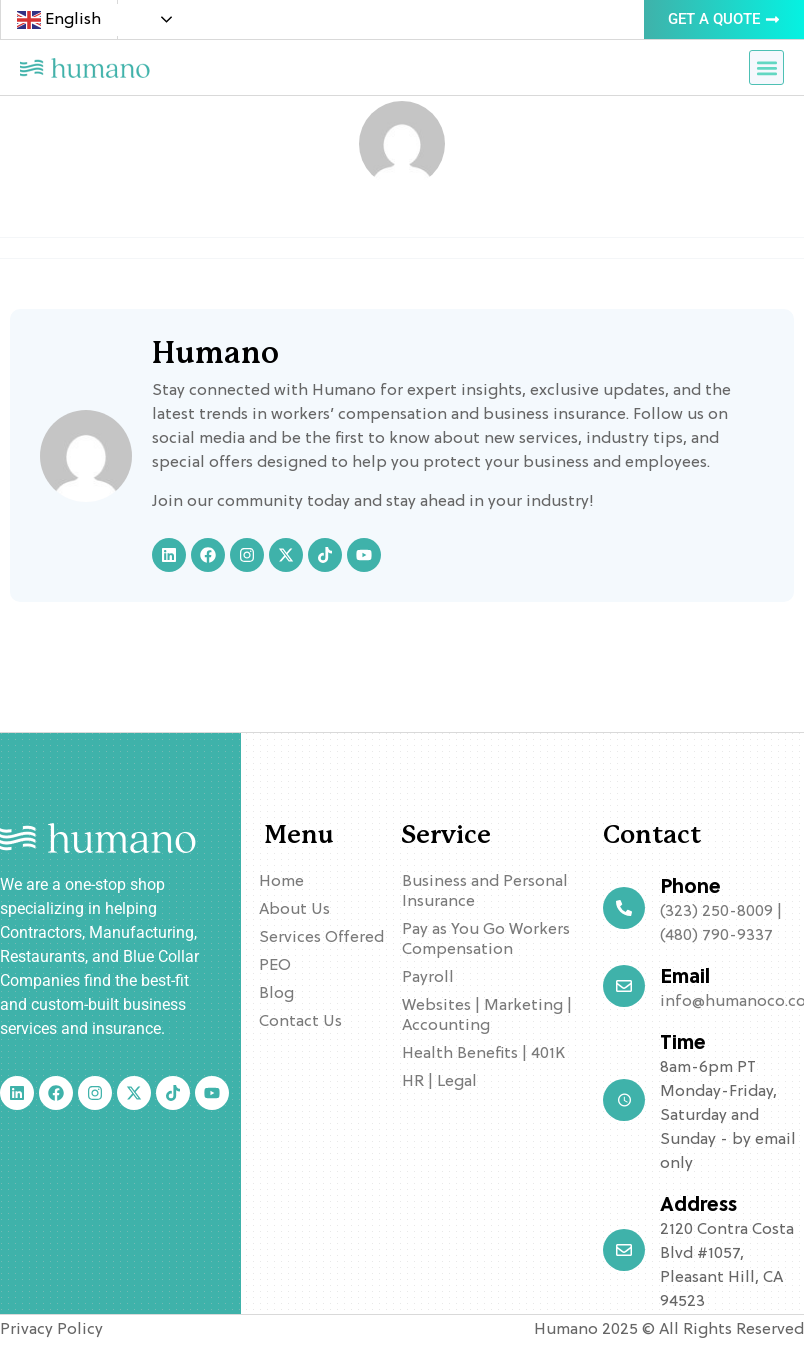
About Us (294, 910)
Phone (690, 888)
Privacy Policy (51, 1330)
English (59, 20)
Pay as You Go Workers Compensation (486, 940)
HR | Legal (439, 1082)
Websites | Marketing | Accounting (487, 1016)
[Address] (624, 1250)
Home (281, 882)
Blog (276, 994)
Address (698, 1206)
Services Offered (321, 938)
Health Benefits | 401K (483, 1054)
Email (685, 978)
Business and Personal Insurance (485, 892)
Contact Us (300, 1022)
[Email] (624, 986)
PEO (275, 966)
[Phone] (624, 908)
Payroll (428, 978)
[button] (766, 67)
